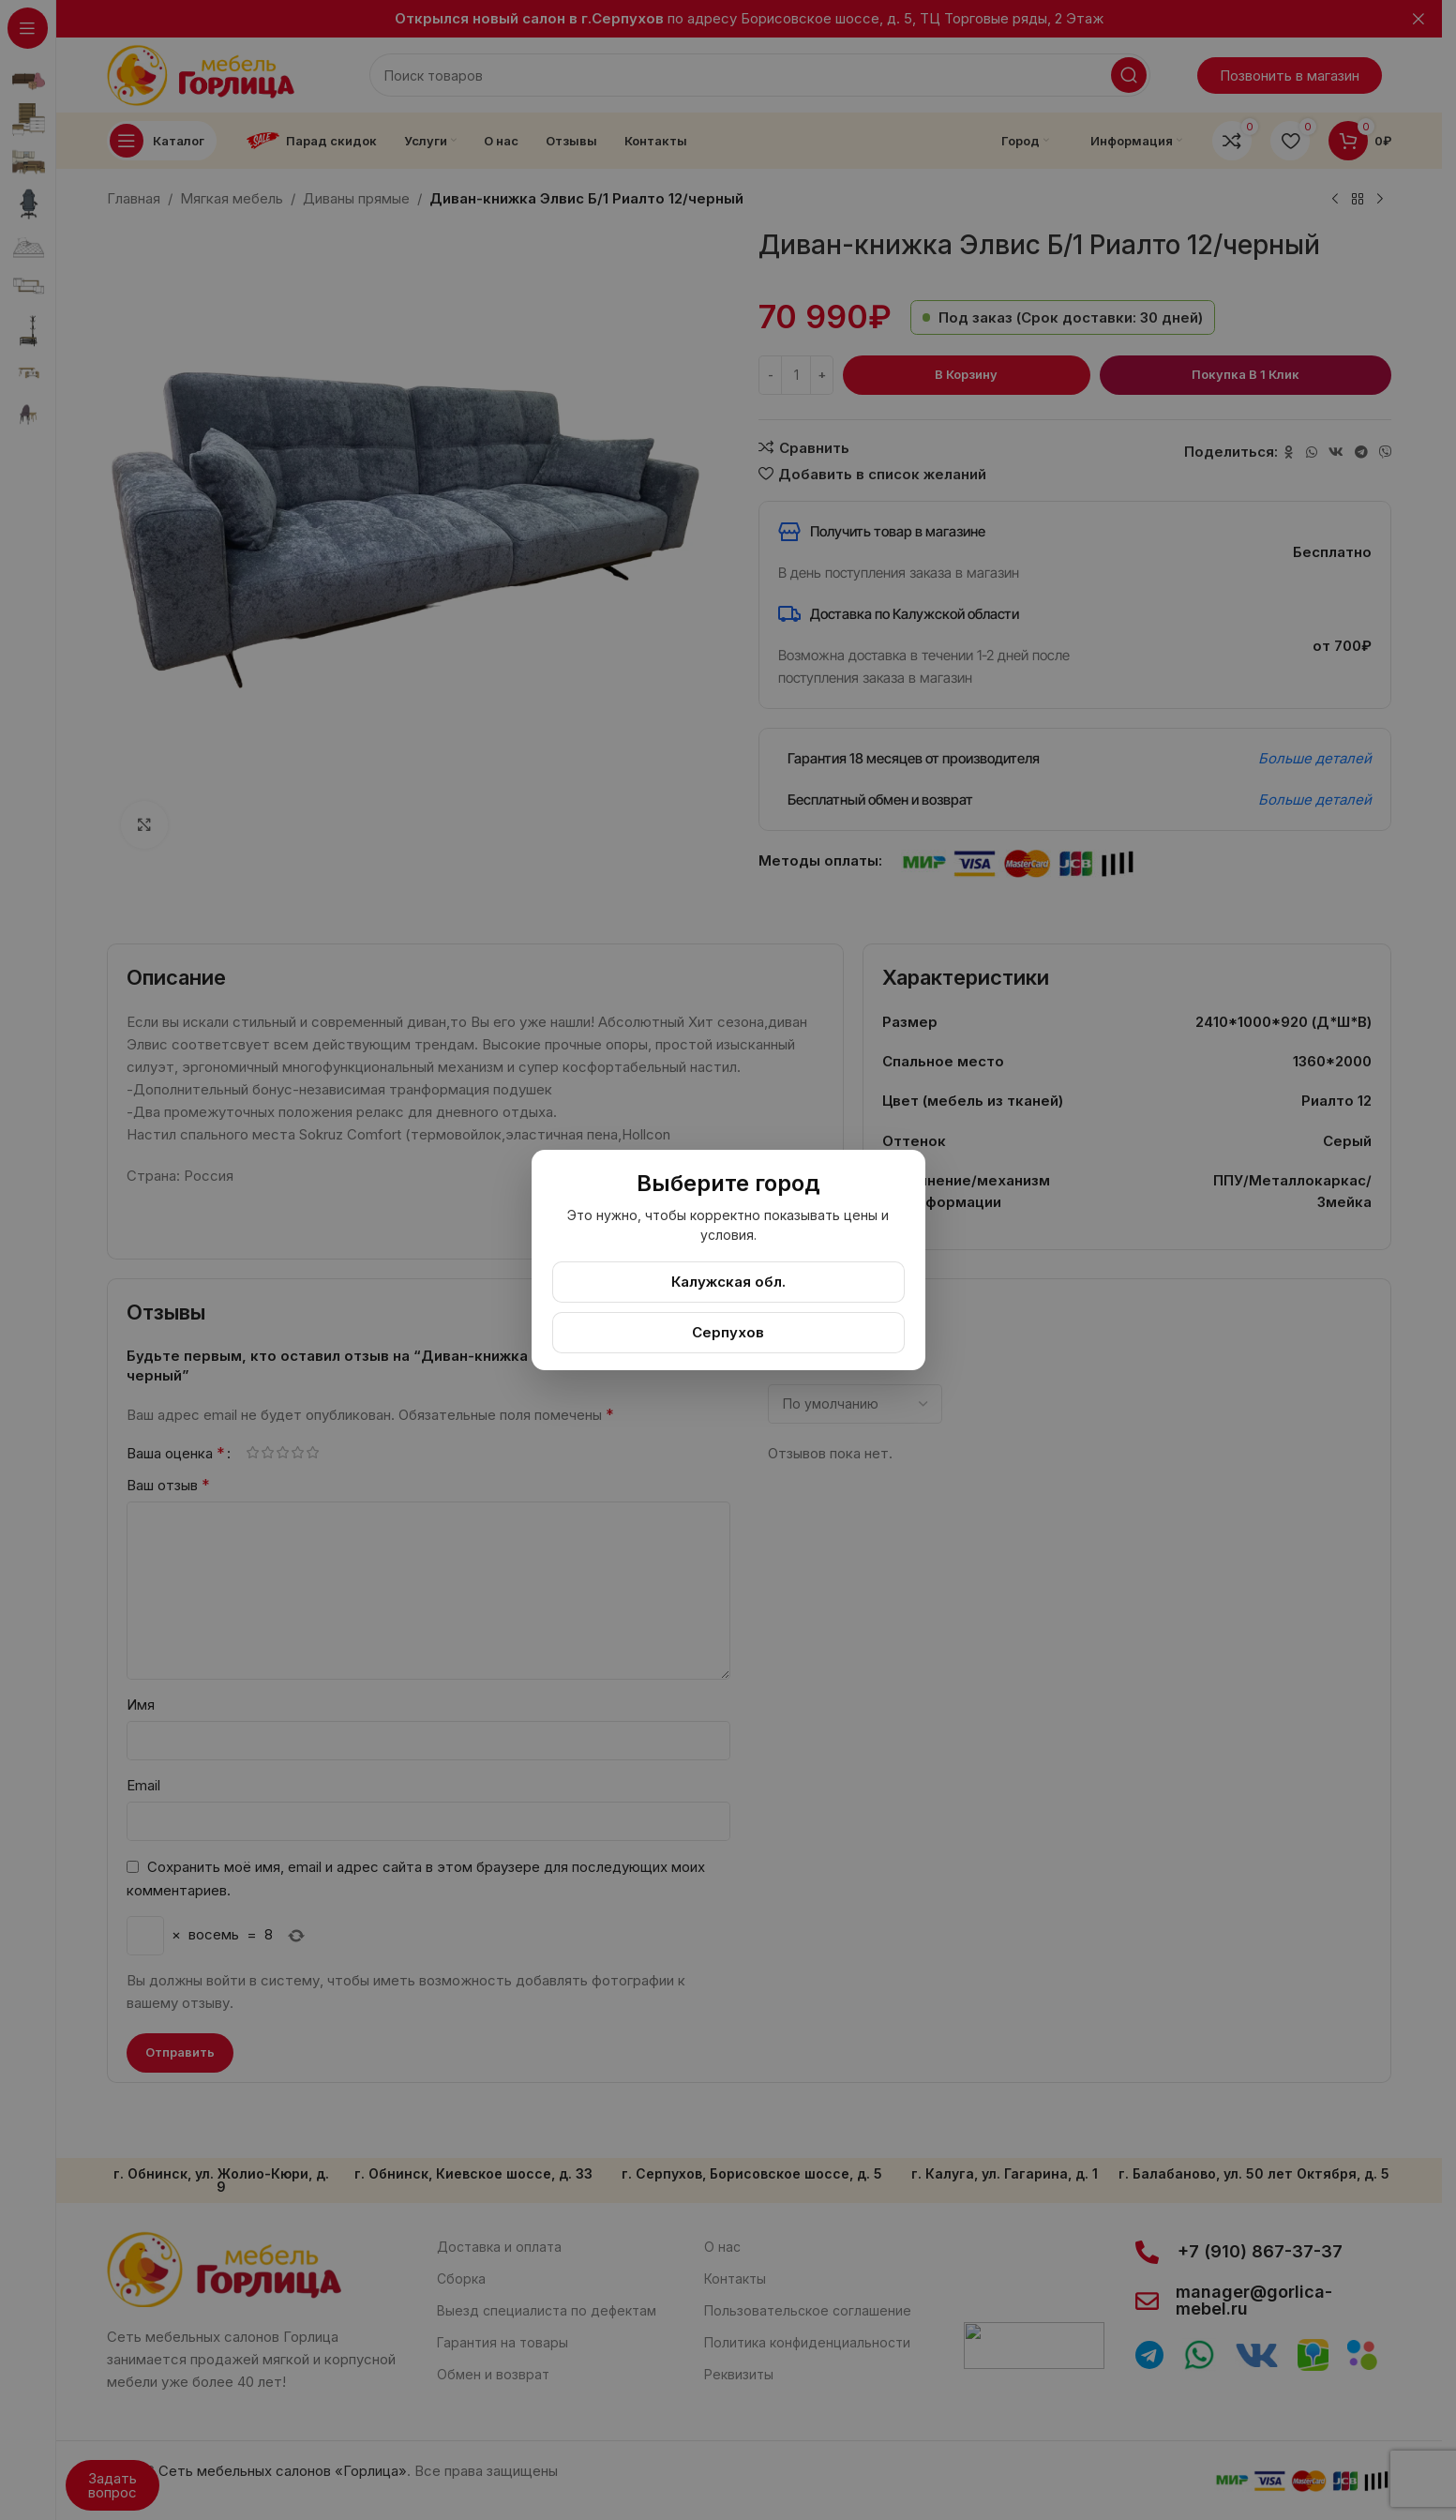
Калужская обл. (728, 1281)
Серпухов (728, 1332)
